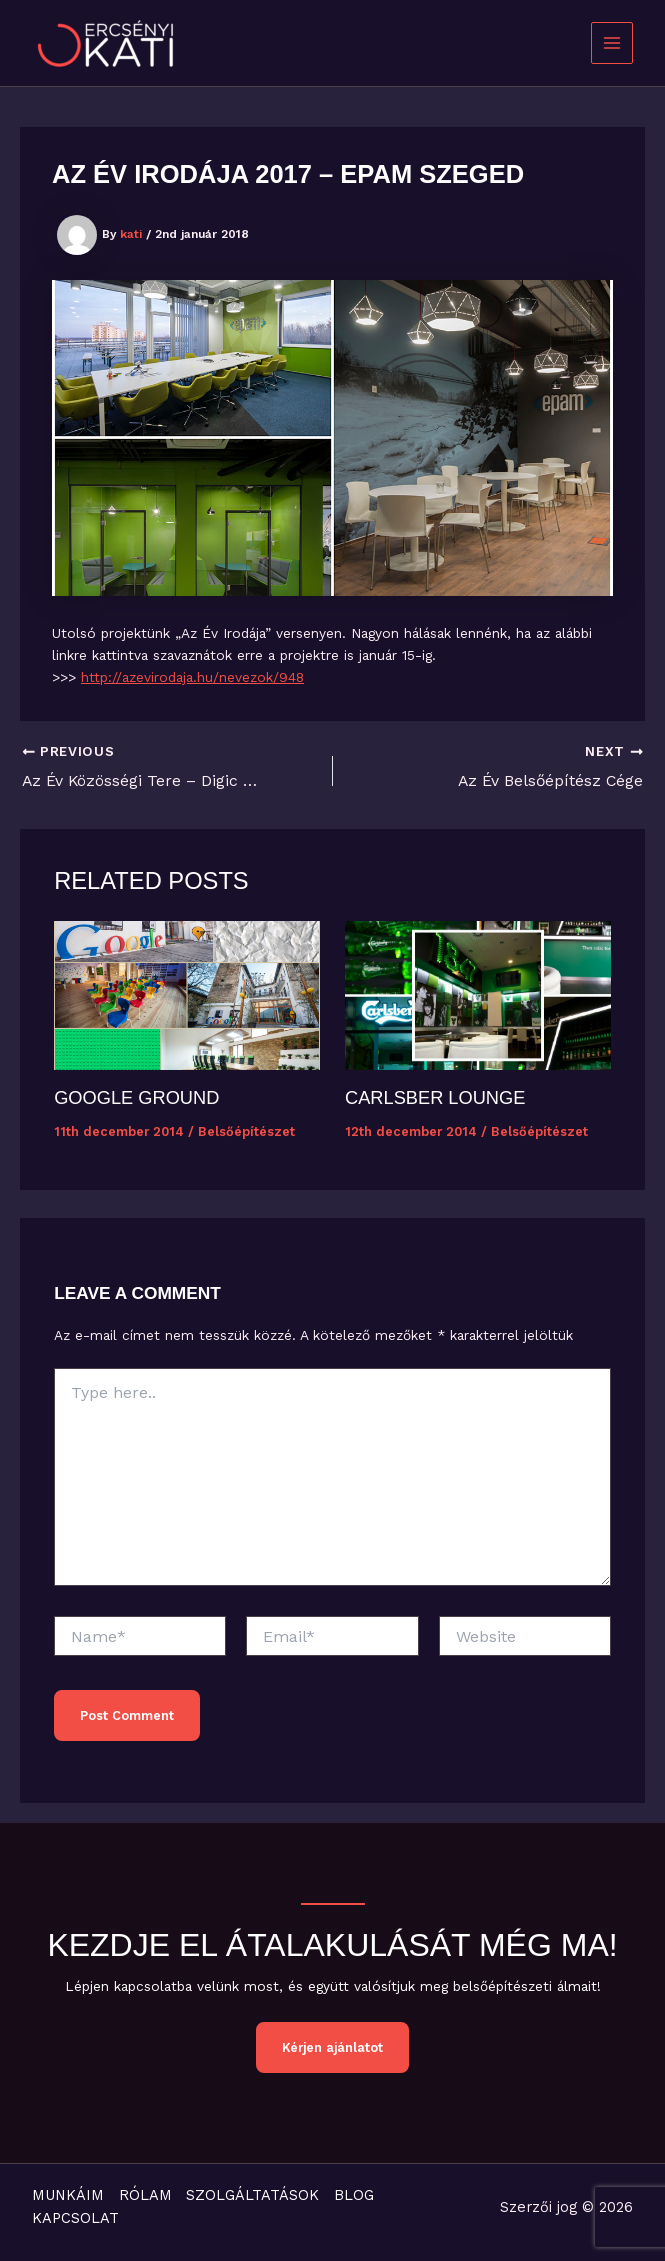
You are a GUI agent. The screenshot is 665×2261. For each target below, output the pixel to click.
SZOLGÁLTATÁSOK (255, 2195)
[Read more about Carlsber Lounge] (478, 994)
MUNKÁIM (68, 2195)
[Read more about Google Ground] (187, 994)
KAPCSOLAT (75, 2219)
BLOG (358, 2195)
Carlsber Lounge (435, 1097)
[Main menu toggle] (612, 43)
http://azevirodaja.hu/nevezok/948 (192, 677)
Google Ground (136, 1097)
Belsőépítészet (246, 1131)
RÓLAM (146, 2195)
